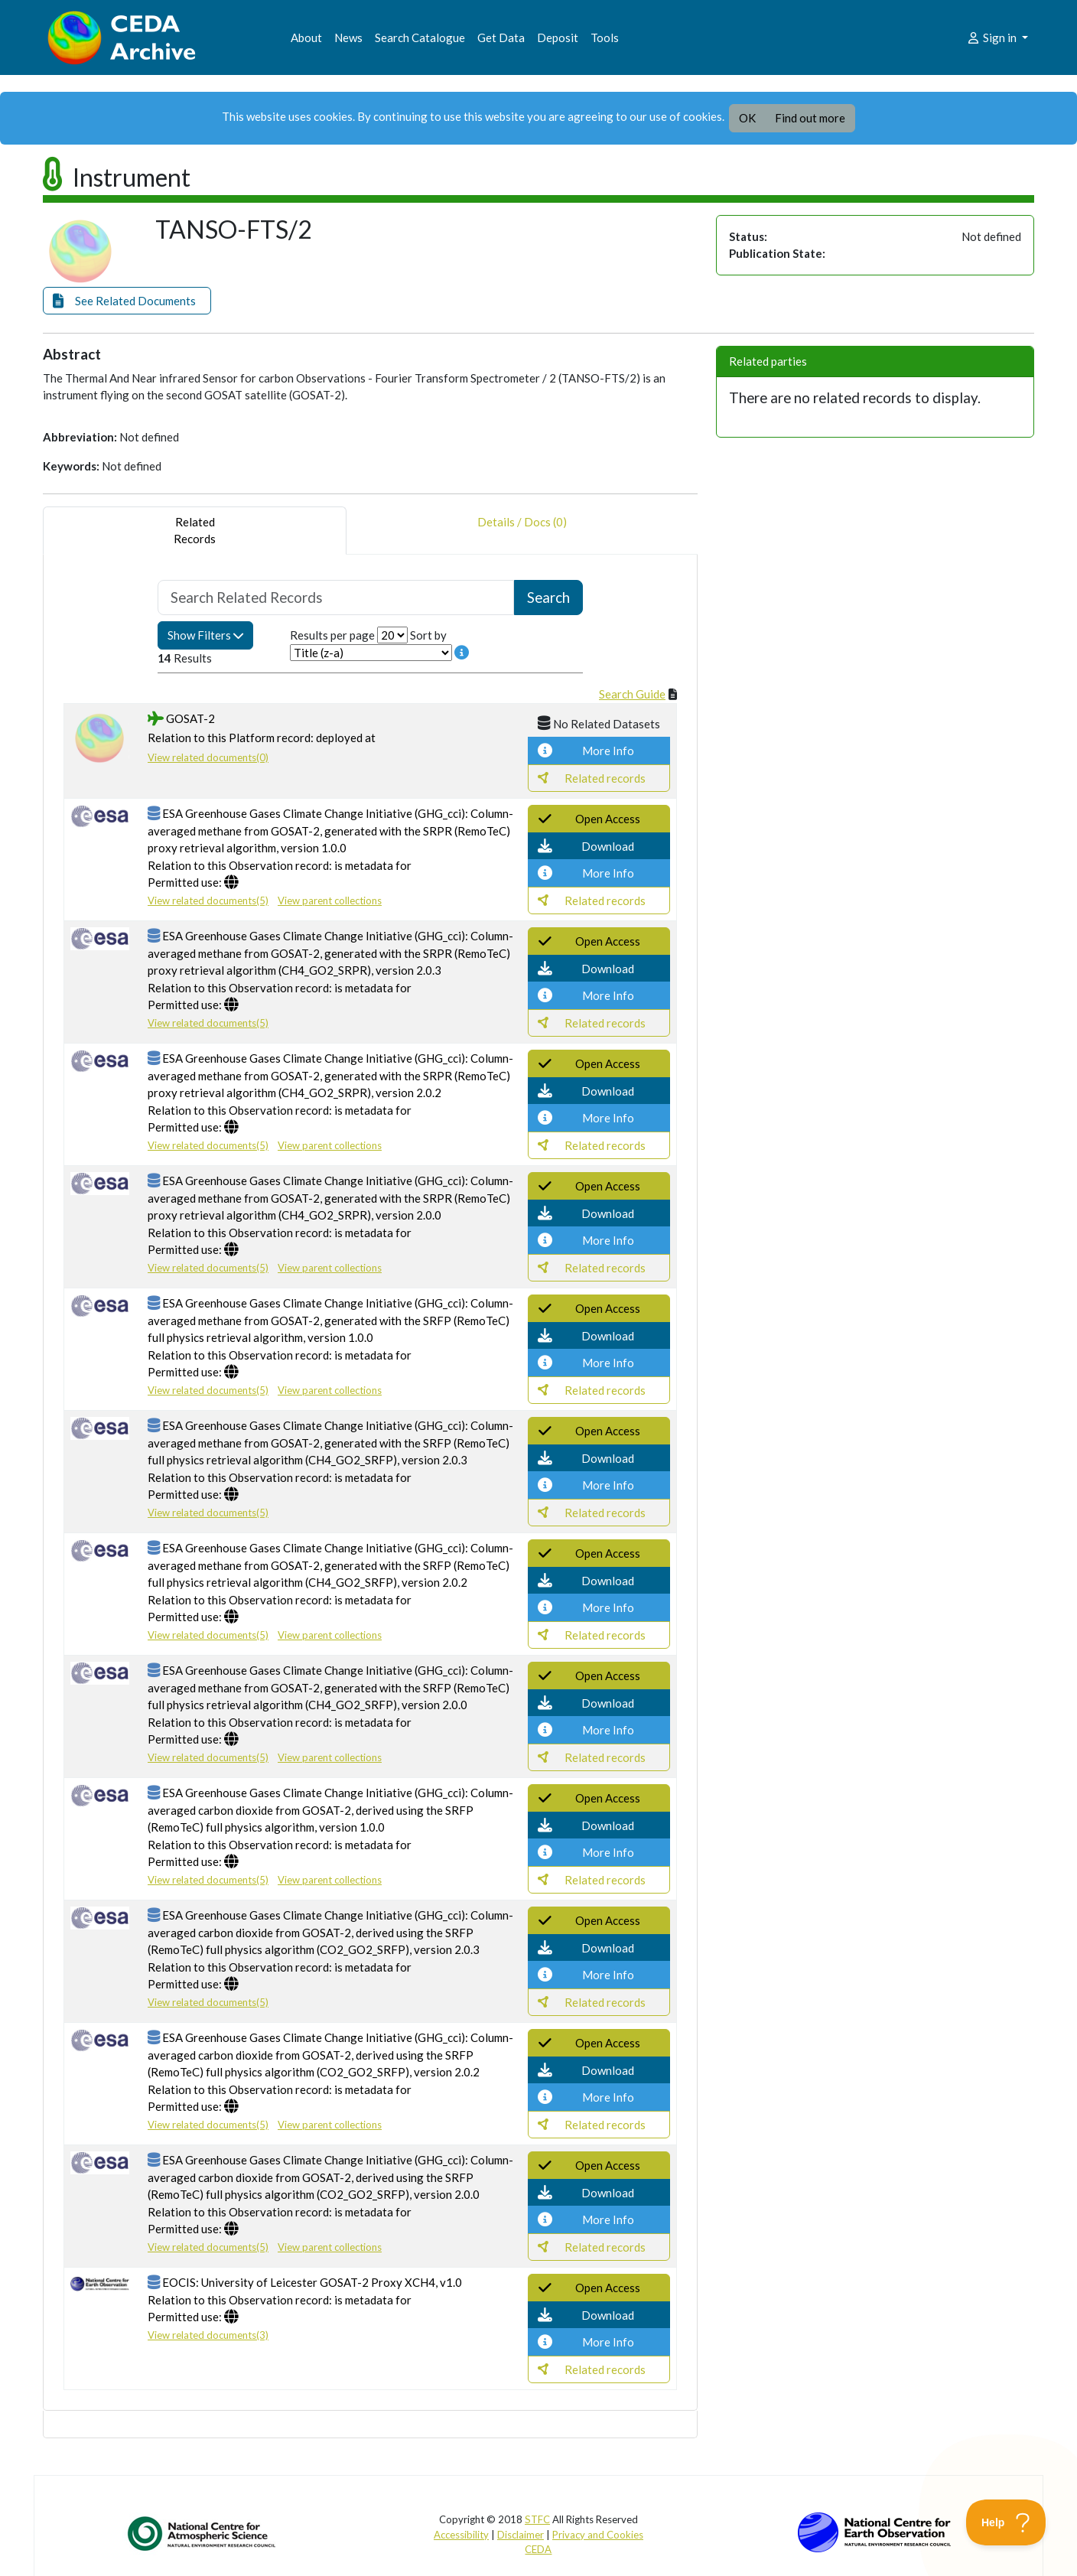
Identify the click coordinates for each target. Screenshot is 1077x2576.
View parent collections (330, 900)
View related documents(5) (208, 900)
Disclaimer (520, 2535)
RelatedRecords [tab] (195, 530)
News (348, 37)
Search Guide (632, 694)
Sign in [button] (992, 37)
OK (747, 118)
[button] (127, 301)
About (306, 37)
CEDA (538, 2549)
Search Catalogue (420, 37)
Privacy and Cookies (597, 2535)
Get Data (501, 37)
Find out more (810, 118)
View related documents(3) (208, 2335)
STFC (537, 2519)
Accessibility (461, 2535)
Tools (605, 37)
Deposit (557, 37)
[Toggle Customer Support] (1006, 2522)
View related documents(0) (208, 757)
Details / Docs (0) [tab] (522, 530)
